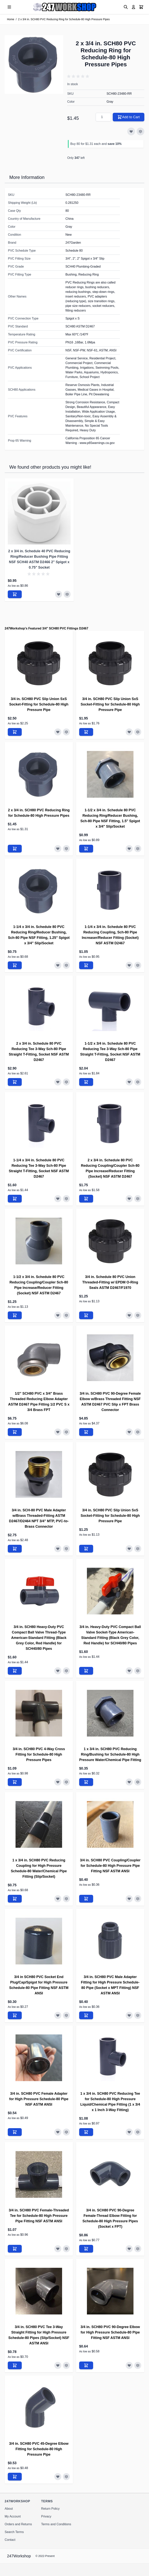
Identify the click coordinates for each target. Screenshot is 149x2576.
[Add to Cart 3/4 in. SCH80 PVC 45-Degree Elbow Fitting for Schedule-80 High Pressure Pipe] (15, 2477)
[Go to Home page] (64, 7)
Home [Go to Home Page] (10, 19)
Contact (10, 2539)
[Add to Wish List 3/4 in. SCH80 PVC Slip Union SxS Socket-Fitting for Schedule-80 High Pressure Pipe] (57, 731)
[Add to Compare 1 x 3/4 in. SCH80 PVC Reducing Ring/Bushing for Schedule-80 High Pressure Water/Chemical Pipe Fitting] (137, 1782)
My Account (13, 2516)
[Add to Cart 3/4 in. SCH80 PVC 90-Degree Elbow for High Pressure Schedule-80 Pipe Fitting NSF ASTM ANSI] (86, 2365)
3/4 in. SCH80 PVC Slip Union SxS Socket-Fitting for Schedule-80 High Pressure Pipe (38, 704)
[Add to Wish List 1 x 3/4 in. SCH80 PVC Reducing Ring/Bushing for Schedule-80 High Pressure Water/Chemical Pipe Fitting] (129, 1782)
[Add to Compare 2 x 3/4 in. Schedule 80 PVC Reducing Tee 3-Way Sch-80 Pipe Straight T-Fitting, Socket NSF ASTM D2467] (66, 1081)
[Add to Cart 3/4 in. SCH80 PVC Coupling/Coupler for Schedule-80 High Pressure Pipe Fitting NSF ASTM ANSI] (86, 1899)
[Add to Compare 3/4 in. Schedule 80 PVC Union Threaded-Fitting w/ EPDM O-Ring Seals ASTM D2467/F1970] (137, 1315)
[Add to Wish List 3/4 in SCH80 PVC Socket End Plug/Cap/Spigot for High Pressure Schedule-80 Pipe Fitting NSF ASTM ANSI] (57, 2015)
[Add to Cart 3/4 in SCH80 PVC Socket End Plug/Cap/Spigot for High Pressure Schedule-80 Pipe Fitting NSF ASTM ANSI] (15, 2015)
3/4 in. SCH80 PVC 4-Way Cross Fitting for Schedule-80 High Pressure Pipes (39, 1754)
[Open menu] (9, 7)
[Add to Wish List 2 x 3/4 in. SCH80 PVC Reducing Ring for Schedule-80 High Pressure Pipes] (57, 848)
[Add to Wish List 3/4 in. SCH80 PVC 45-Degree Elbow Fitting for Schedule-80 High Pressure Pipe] (57, 2476)
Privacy (46, 2516)
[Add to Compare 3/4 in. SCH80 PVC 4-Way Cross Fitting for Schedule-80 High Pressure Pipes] (66, 1782)
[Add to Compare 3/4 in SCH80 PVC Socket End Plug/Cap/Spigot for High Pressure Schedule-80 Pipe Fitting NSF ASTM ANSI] (66, 2015)
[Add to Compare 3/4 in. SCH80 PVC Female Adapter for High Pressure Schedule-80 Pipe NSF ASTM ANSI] (66, 2132)
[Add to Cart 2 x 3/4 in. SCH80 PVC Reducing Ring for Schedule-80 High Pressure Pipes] (15, 849)
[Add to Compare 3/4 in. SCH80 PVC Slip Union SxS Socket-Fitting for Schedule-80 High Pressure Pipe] (66, 731)
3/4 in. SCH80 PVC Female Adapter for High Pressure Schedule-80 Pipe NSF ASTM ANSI (38, 2099)
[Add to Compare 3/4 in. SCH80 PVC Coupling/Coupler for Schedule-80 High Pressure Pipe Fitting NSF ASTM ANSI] (137, 1898)
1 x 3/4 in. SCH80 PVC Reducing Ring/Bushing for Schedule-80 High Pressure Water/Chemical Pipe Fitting (110, 1754)
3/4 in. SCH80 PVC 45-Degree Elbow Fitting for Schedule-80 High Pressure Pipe (38, 2449)
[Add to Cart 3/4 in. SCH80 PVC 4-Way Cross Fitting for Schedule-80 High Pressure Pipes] (15, 1782)
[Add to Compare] (140, 131)
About (9, 2508)
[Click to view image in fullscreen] (34, 64)
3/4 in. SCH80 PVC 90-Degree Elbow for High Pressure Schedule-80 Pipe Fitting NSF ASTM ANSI (110, 2332)
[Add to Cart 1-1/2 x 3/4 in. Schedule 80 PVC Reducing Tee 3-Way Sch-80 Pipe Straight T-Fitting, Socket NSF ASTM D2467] (86, 1082)
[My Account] (133, 7)
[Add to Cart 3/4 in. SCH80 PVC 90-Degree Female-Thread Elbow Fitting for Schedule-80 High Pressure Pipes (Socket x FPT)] (86, 2249)
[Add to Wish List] (131, 131)
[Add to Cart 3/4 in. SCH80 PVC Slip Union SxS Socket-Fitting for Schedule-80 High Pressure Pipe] (15, 732)
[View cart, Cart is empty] (141, 7)
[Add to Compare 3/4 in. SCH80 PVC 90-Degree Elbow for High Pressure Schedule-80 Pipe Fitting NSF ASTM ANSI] (137, 2365)
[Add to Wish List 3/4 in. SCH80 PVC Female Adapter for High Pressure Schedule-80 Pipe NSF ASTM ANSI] (57, 2132)
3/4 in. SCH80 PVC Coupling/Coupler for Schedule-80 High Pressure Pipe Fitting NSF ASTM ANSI (110, 1865)
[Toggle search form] (126, 7)
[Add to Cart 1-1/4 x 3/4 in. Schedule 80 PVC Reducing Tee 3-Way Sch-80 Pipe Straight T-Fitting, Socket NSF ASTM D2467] (15, 1199)
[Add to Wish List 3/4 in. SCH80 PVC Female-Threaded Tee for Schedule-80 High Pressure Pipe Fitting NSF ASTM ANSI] (57, 2248)
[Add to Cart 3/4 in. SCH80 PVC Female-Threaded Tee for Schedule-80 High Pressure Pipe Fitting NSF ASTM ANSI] (15, 2249)
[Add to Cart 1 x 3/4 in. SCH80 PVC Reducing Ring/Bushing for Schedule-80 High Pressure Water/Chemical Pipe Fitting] (86, 1782)
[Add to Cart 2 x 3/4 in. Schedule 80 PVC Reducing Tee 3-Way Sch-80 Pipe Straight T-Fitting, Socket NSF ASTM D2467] (15, 1082)
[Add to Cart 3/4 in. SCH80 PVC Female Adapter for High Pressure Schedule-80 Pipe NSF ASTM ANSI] (15, 2132)
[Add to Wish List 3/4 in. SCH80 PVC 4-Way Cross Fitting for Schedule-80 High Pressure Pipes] (57, 1782)
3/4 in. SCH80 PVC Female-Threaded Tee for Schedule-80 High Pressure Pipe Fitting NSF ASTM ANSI (39, 2215)
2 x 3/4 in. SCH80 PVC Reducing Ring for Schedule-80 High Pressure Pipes (64, 19)
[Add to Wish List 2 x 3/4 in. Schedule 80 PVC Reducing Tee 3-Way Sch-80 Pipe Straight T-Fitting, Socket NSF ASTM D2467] (57, 1081)
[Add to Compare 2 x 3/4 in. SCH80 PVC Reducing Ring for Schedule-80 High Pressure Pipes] (66, 848)
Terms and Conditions (56, 2524)
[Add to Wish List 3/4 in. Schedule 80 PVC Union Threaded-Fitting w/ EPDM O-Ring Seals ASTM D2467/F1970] (129, 1315)
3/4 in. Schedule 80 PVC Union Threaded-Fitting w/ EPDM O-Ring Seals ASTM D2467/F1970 (110, 1282)
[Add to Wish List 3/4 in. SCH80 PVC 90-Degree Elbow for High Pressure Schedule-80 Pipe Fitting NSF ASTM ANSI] (129, 2365)
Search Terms (14, 2532)
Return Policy (50, 2508)
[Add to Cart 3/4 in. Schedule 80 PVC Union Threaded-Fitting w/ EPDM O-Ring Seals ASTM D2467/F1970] (86, 1315)
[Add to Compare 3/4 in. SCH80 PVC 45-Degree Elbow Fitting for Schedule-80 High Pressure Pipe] (66, 2476)
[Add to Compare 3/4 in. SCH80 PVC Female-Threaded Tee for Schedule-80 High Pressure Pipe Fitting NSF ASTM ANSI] (66, 2248)
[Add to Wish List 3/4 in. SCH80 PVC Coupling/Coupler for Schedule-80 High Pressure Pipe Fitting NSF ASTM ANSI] (129, 1898)
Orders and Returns (18, 2524)
